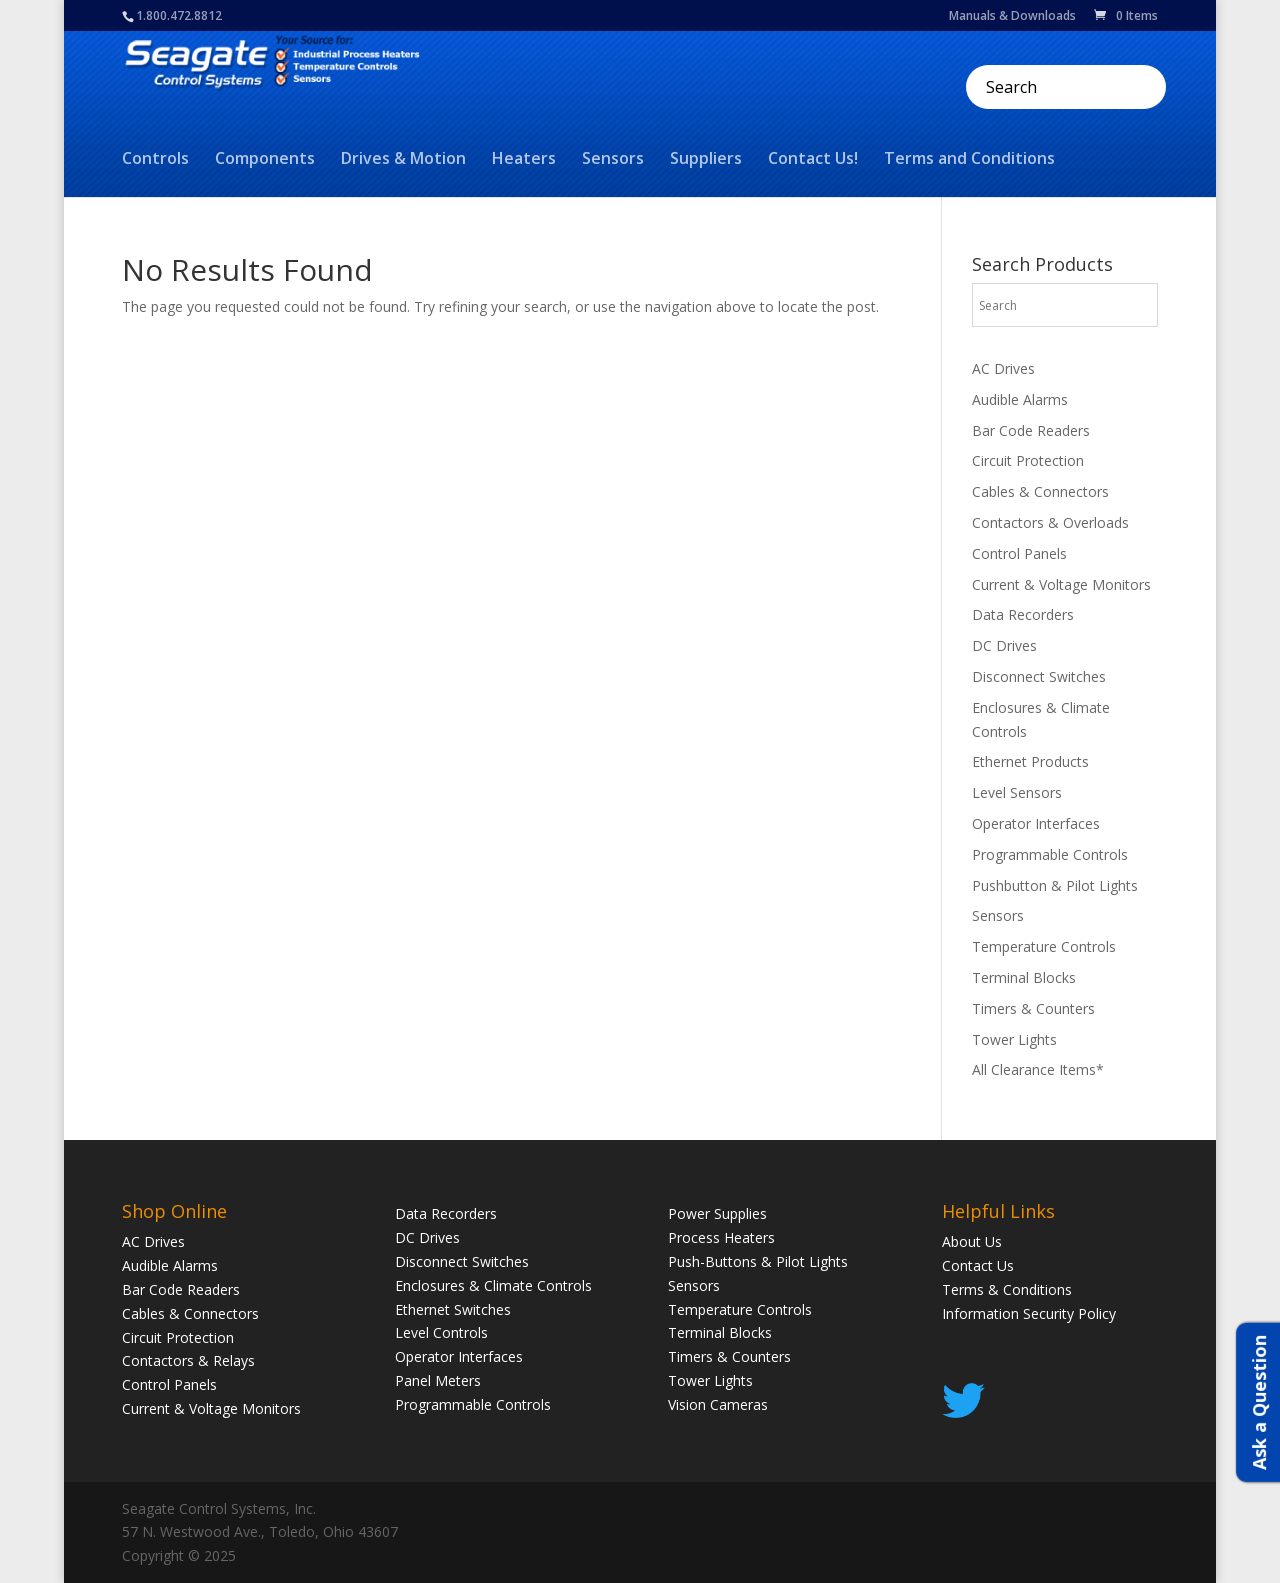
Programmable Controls (1050, 854)
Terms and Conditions (969, 160)
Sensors (613, 160)
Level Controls (441, 1332)
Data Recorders (1023, 614)
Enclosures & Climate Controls (493, 1285)
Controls (155, 160)
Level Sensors (1017, 792)
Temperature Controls (1044, 946)
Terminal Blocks (1024, 977)
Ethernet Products (1030, 761)
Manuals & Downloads (1012, 17)
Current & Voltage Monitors (1061, 584)
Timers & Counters (1033, 1008)
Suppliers (706, 160)
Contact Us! (813, 160)
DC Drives (1004, 645)
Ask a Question (1259, 1402)
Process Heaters (721, 1237)
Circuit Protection (1028, 460)
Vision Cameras (718, 1404)
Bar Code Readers (1031, 430)
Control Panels (1019, 553)
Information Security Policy (1029, 1313)
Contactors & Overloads (1050, 522)
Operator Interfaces (1036, 823)
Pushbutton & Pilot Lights (1055, 885)
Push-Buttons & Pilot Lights (758, 1261)
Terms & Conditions (1007, 1289)
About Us (972, 1241)
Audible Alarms (1020, 399)
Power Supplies (717, 1213)
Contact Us (978, 1265)
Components (265, 160)
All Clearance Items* (1038, 1069)
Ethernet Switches (453, 1309)
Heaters (524, 160)
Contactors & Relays (188, 1360)
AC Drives (1003, 368)
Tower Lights (1014, 1039)
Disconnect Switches (1039, 676)
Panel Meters (438, 1380)
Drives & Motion (403, 160)
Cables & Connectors (1040, 491)
